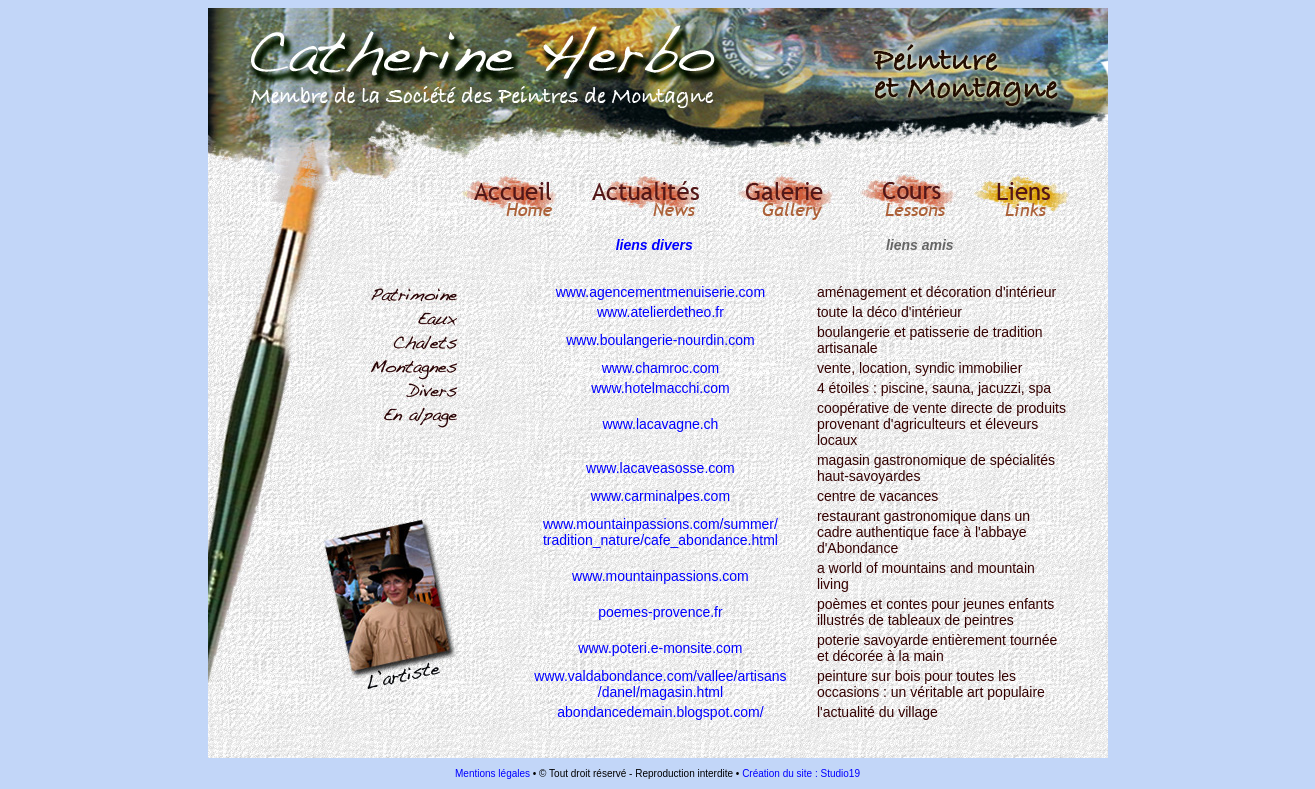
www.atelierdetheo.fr (660, 312)
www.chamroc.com (660, 368)
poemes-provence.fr (660, 612)
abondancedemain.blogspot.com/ (660, 712)
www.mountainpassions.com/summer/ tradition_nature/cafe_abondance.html (660, 532)
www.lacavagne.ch (660, 424)
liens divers (654, 245)
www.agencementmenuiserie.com (660, 292)
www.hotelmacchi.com (660, 388)
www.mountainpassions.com (660, 576)
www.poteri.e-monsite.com (660, 648)
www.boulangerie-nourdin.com (660, 340)
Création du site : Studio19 (801, 773)
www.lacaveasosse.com (660, 468)
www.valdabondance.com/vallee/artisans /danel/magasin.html (660, 684)
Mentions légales (492, 773)
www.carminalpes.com (660, 496)
